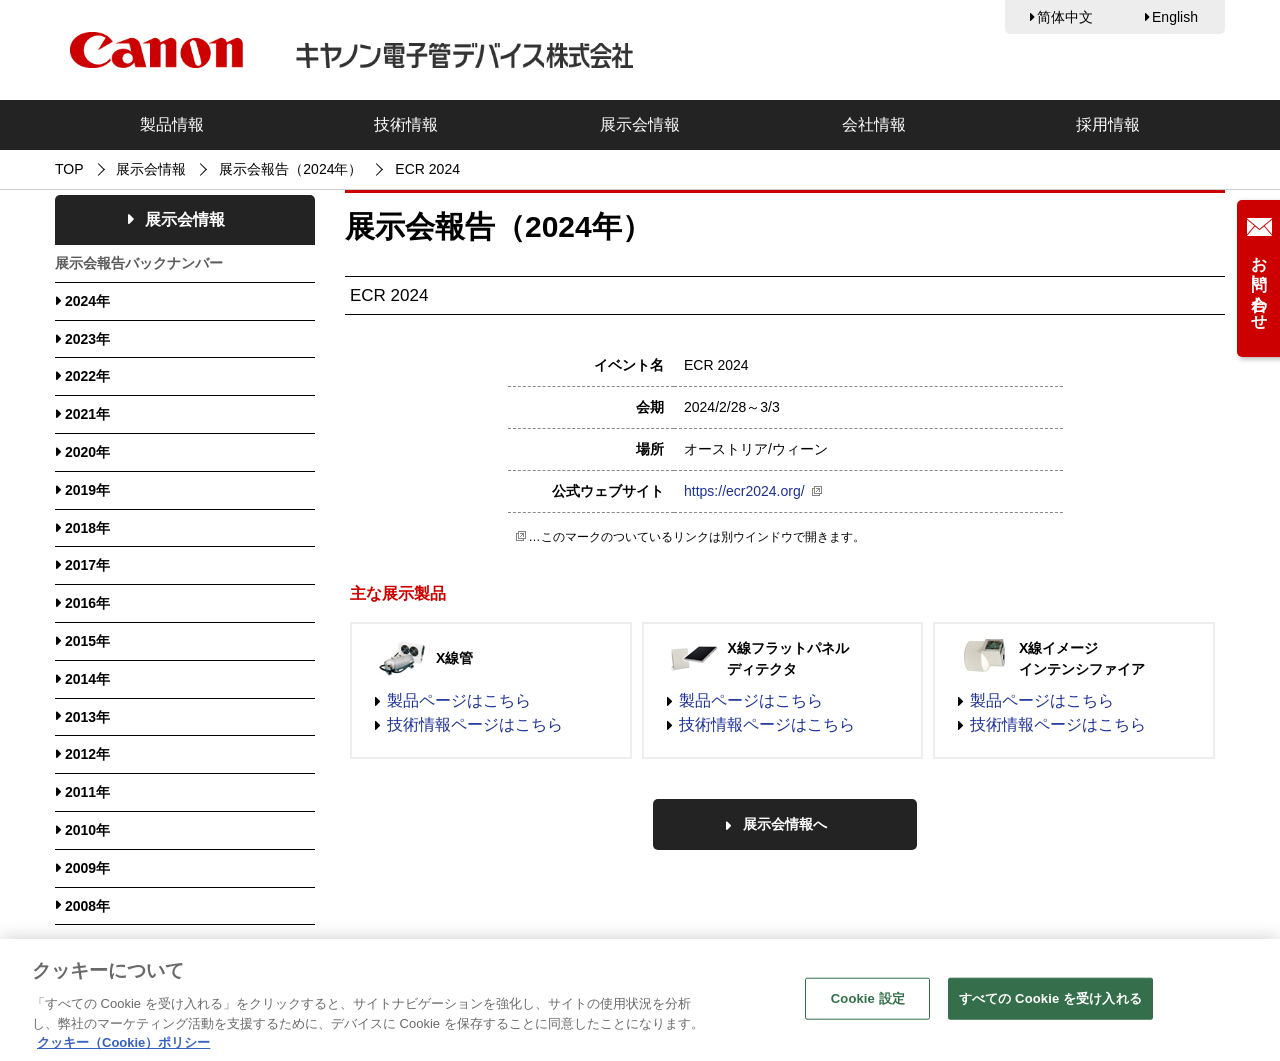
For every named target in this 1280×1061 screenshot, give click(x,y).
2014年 (87, 679)
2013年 (87, 717)
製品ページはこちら (459, 700)
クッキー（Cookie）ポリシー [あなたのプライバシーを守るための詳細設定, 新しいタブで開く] (123, 1051)
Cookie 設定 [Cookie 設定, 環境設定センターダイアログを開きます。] (868, 1007)
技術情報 (406, 124)
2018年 (87, 528)
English (1175, 17)
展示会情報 (640, 124)
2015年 (87, 641)
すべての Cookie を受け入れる (1050, 1007)
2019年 (87, 490)
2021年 (87, 414)
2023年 (87, 339)
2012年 (87, 754)
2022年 (87, 376)
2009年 (87, 868)
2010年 (87, 830)
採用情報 (1108, 124)
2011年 (87, 792)
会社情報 (874, 124)
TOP (69, 169)
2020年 (87, 452)
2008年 (87, 906)
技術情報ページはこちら (475, 724)
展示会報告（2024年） (290, 169)
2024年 (87, 301)
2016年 (87, 603)
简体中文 (1065, 17)
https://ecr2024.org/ (744, 491)
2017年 (87, 565)
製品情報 (172, 124)
